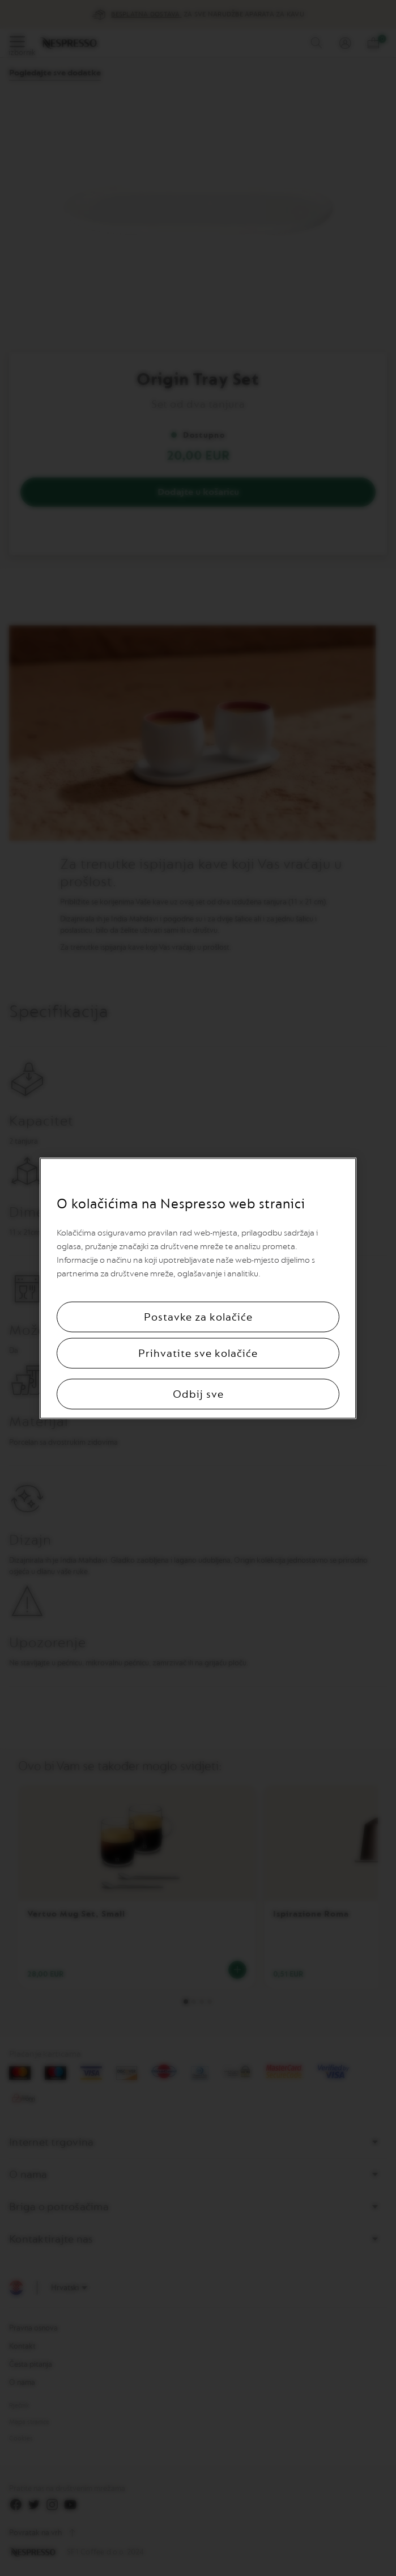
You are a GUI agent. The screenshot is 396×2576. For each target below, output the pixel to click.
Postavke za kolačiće (198, 1316)
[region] (198, 1288)
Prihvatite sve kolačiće (198, 1353)
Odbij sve (198, 1394)
